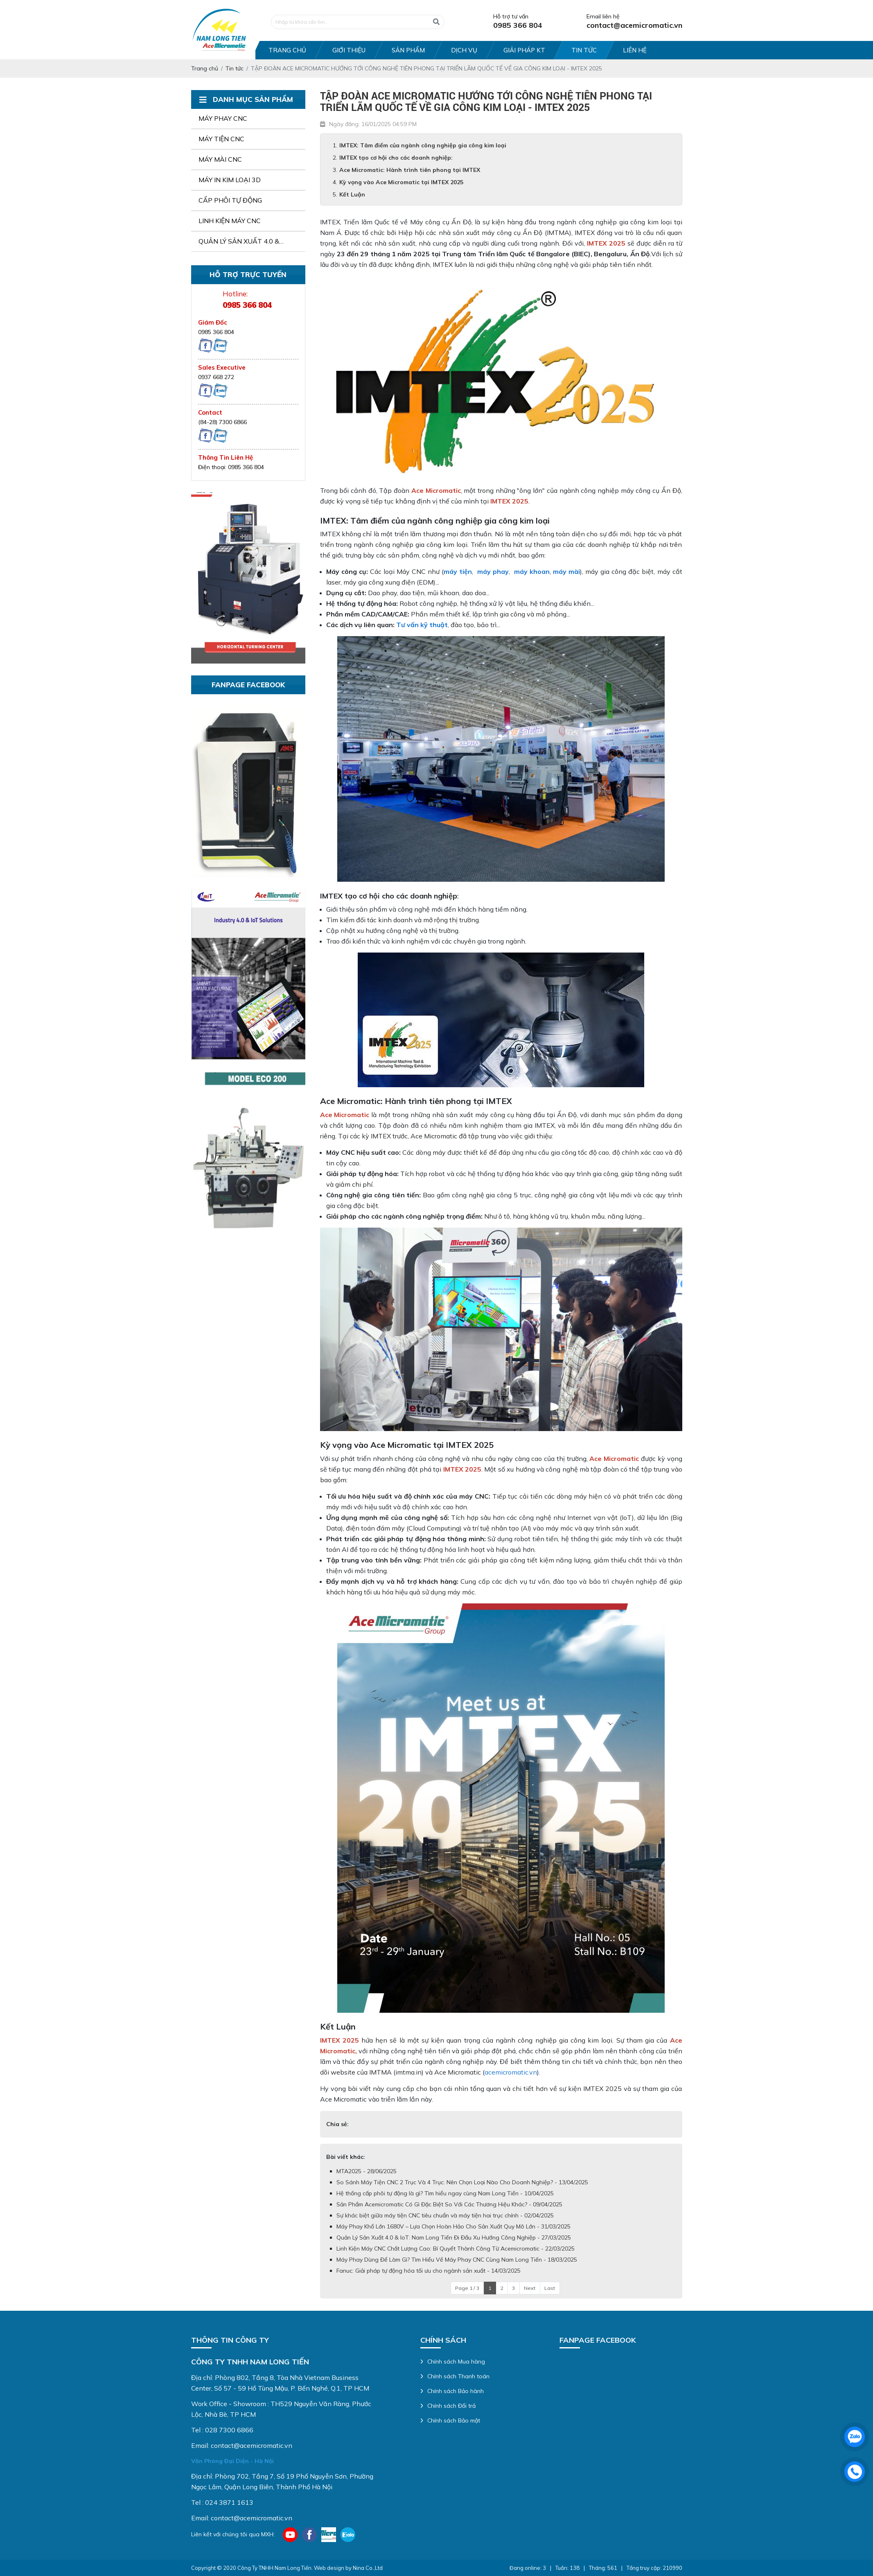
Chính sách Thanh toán (458, 2376)
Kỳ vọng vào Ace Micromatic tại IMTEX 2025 (401, 182)
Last (549, 2288)
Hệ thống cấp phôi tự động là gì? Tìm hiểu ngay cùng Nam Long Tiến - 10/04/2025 (445, 2193)
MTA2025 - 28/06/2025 (366, 2171)
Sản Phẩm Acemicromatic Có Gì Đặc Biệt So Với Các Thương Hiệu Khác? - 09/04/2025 (449, 2204)
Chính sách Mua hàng (456, 2361)
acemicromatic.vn (511, 2072)
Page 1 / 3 (467, 2288)
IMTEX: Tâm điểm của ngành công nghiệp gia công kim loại (422, 145)
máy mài (566, 571)
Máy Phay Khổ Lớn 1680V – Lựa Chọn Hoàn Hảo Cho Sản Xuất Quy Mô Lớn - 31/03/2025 (453, 2226)
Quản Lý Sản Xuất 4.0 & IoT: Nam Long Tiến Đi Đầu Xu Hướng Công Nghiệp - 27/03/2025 (453, 2237)
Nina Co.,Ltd (368, 2568)
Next (529, 2288)
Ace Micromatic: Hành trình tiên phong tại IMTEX (409, 170)
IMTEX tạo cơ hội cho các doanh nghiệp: (396, 157)
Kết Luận (352, 194)
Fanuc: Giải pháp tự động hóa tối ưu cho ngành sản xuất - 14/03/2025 (428, 2270)
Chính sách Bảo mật (453, 2420)
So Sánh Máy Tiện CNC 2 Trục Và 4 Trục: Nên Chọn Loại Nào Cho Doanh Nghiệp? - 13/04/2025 (462, 2182)
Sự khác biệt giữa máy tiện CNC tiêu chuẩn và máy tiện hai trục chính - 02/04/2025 (445, 2215)
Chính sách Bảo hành (455, 2391)
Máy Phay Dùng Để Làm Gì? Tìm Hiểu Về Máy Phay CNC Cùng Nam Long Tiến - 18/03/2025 (456, 2259)
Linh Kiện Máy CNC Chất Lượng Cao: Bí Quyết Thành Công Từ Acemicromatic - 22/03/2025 (455, 2248)
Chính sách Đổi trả (451, 2405)
